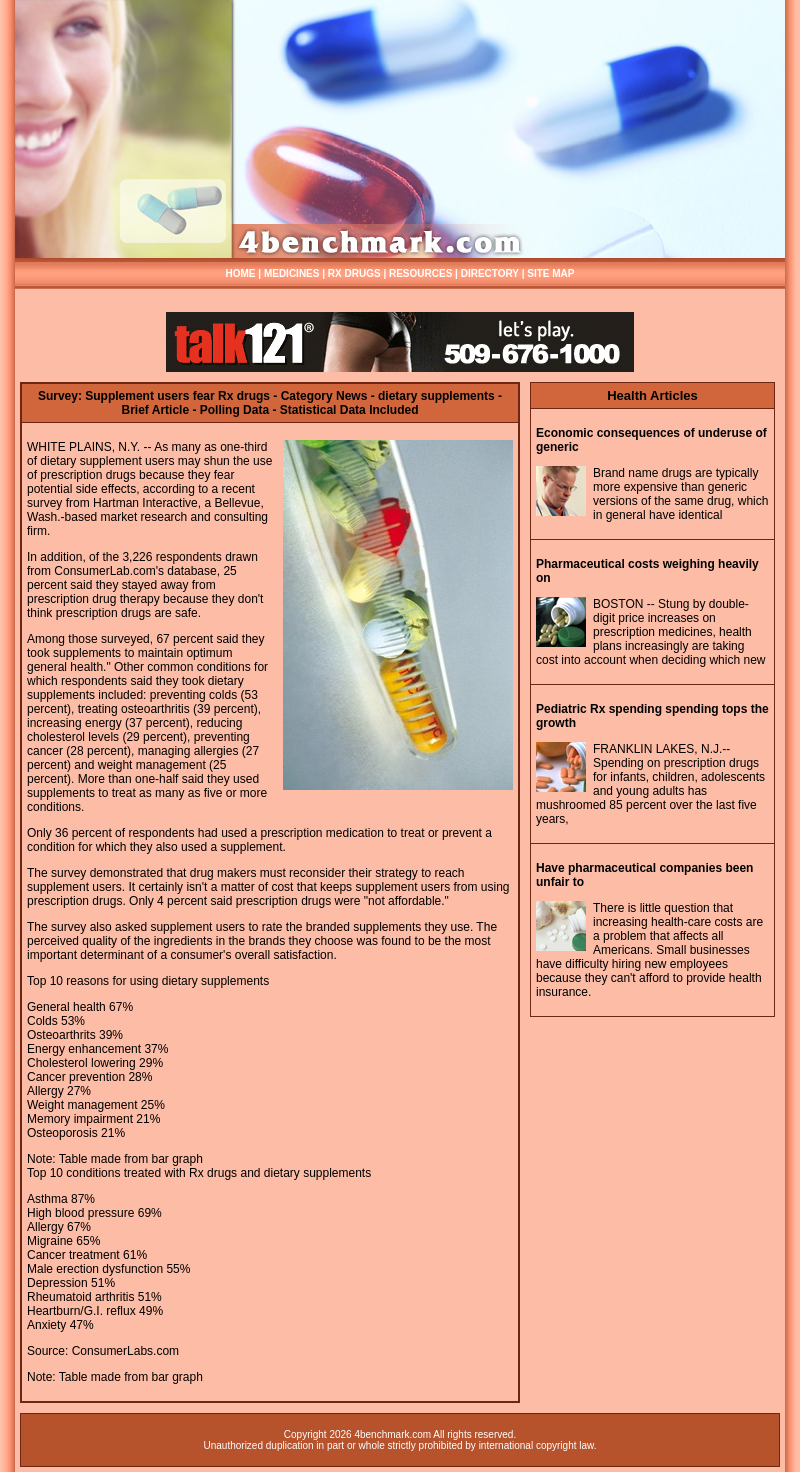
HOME (241, 273)
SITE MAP (550, 273)
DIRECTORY (490, 273)
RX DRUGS (354, 273)
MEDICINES (292, 273)
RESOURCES (420, 273)
